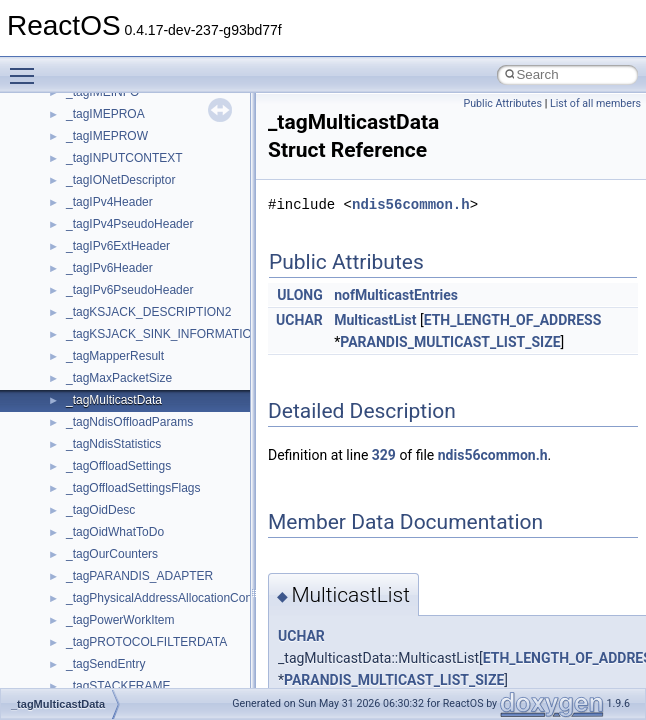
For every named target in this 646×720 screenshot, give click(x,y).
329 (384, 455)
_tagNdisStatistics (113, 444)
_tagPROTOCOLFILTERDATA (146, 642)
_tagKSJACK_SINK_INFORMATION (163, 334)
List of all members (595, 103)
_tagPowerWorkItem (120, 620)
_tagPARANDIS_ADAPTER (139, 576)
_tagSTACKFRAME (118, 686)
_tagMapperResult (115, 356)
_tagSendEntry (105, 664)
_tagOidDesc (100, 510)
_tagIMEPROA (105, 114)
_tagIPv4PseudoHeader (129, 224)
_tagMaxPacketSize (119, 378)
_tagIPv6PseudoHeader (129, 290)
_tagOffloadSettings (118, 466)
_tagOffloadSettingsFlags (133, 488)
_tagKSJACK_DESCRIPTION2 (148, 312)
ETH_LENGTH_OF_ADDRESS (513, 320)
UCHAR (299, 320)
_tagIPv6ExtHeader (118, 246)
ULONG (299, 295)
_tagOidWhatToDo (115, 532)
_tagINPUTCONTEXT (124, 158)
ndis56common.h (411, 204)
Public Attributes (502, 103)
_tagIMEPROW (107, 136)
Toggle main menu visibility (27, 67)
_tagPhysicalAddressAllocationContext (168, 598)
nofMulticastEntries (396, 295)
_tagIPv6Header (109, 268)
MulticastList (375, 320)
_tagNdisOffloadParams (129, 422)
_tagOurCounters (112, 554)
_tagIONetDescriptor (120, 180)
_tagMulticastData (114, 400)
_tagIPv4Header (109, 202)
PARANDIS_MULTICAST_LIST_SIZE (450, 342)
